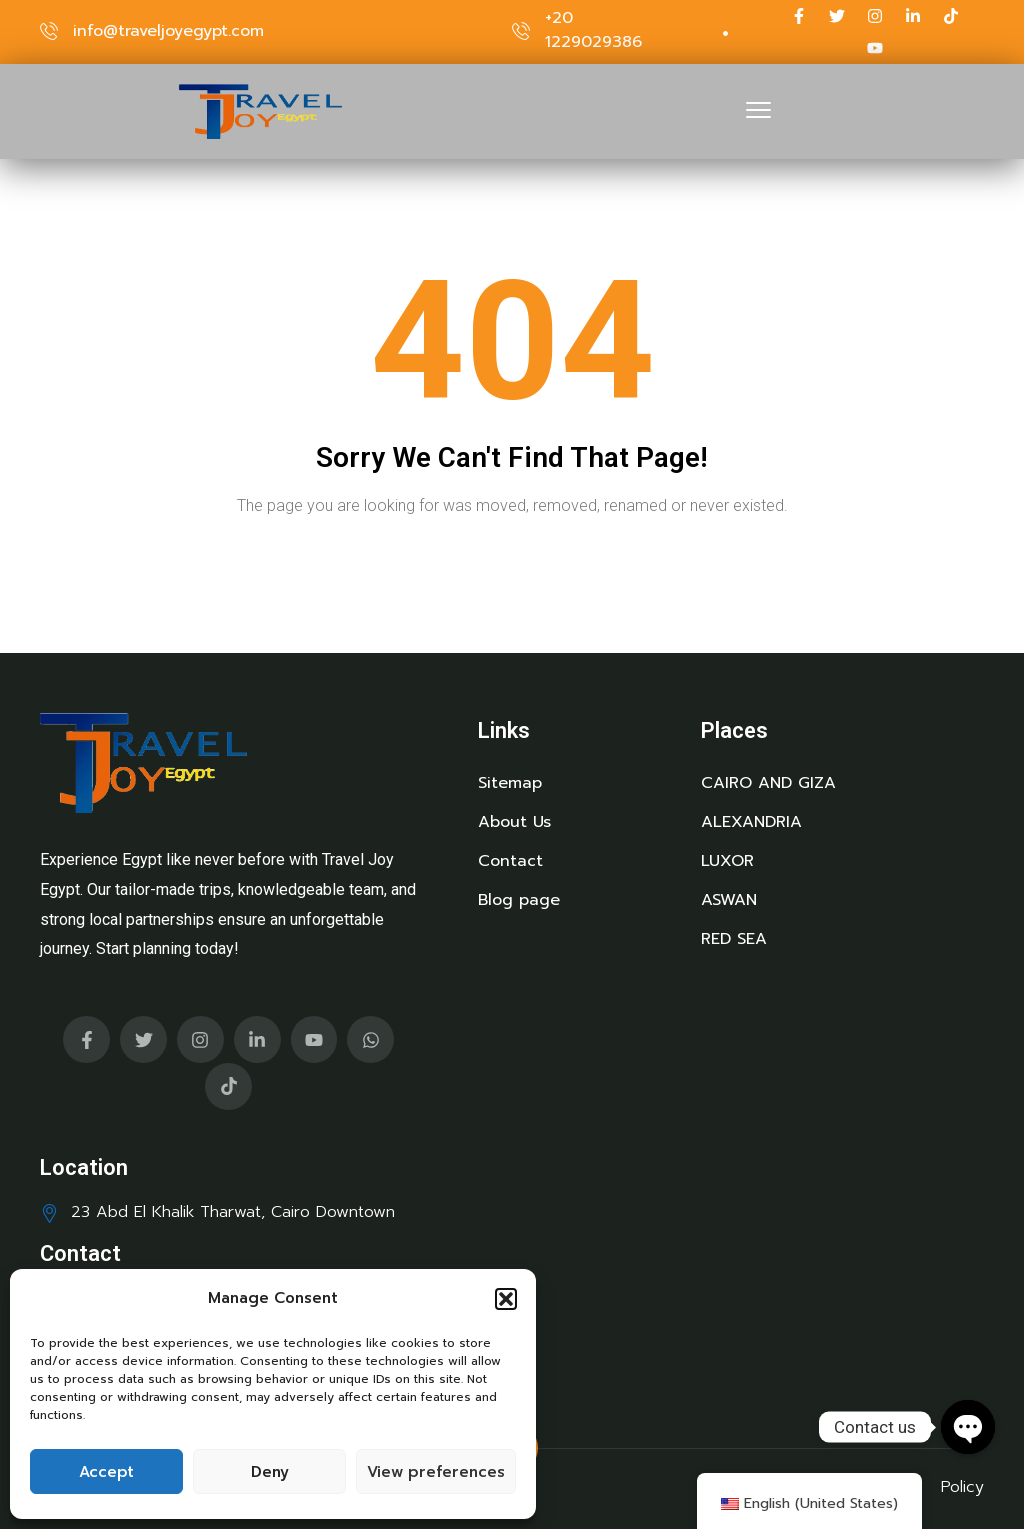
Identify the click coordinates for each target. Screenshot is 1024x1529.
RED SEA (734, 939)
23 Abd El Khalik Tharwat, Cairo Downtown (233, 1212)
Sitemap (510, 783)
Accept (106, 1472)
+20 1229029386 (593, 30)
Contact (510, 861)
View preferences (436, 1472)
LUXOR (727, 861)
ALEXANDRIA (751, 822)
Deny (270, 1472)
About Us (514, 822)
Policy (962, 1487)
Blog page (519, 900)
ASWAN (729, 900)
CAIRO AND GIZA (768, 783)
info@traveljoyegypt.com (168, 31)
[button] (506, 1299)
